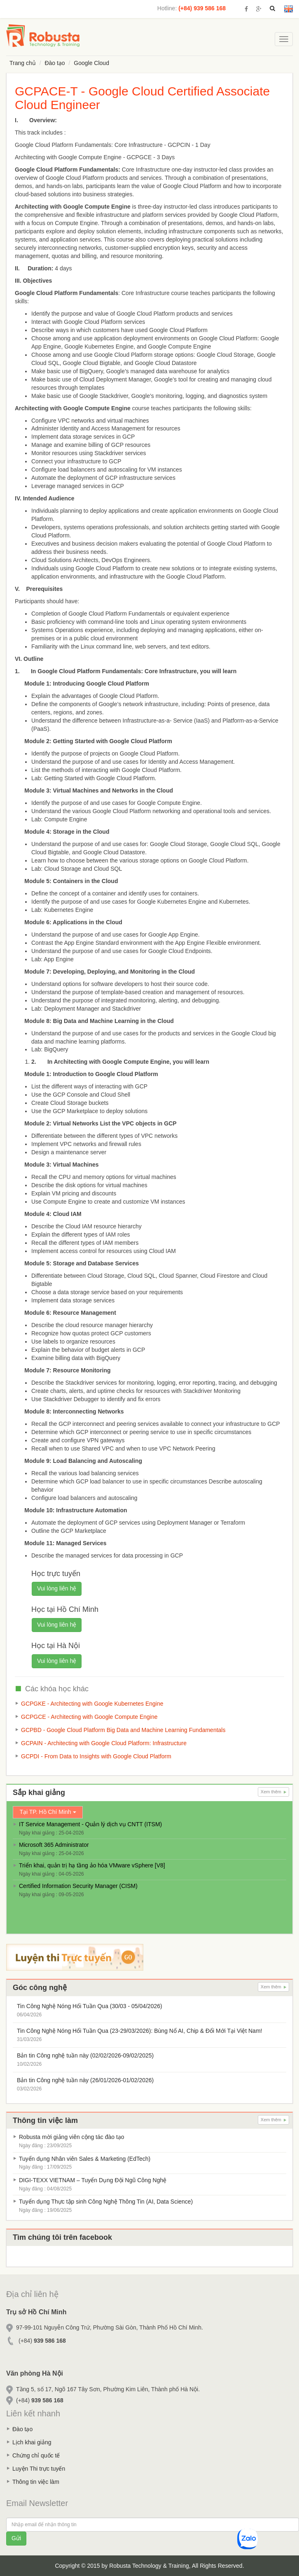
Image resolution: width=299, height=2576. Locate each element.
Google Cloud (91, 63)
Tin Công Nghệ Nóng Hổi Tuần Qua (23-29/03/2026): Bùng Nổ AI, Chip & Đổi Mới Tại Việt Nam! (139, 2030)
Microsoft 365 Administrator (54, 1844)
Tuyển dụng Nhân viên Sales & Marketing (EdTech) (84, 2158)
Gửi (16, 2538)
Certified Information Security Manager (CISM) (78, 1886)
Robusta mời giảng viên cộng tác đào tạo (71, 2137)
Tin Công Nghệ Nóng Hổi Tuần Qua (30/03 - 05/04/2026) (89, 2006)
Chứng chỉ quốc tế (36, 2455)
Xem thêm (273, 1791)
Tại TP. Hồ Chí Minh (47, 1812)
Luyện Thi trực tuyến (38, 2468)
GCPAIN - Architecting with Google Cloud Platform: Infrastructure (104, 1743)
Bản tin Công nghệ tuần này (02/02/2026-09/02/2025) (85, 2055)
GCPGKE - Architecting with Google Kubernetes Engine (92, 1703)
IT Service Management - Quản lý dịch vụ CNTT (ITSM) (90, 1824)
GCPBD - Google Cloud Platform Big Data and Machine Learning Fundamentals (123, 1730)
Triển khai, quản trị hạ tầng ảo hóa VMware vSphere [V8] (92, 1865)
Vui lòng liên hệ (56, 1588)
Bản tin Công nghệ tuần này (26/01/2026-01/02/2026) (85, 2080)
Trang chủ (22, 63)
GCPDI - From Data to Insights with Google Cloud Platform (96, 1756)
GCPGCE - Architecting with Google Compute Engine (89, 1716)
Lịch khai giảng (31, 2442)
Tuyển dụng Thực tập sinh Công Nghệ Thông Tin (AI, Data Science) (106, 2201)
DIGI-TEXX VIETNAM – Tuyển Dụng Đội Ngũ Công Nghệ (92, 2180)
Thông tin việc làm (35, 2481)
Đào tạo (54, 63)
